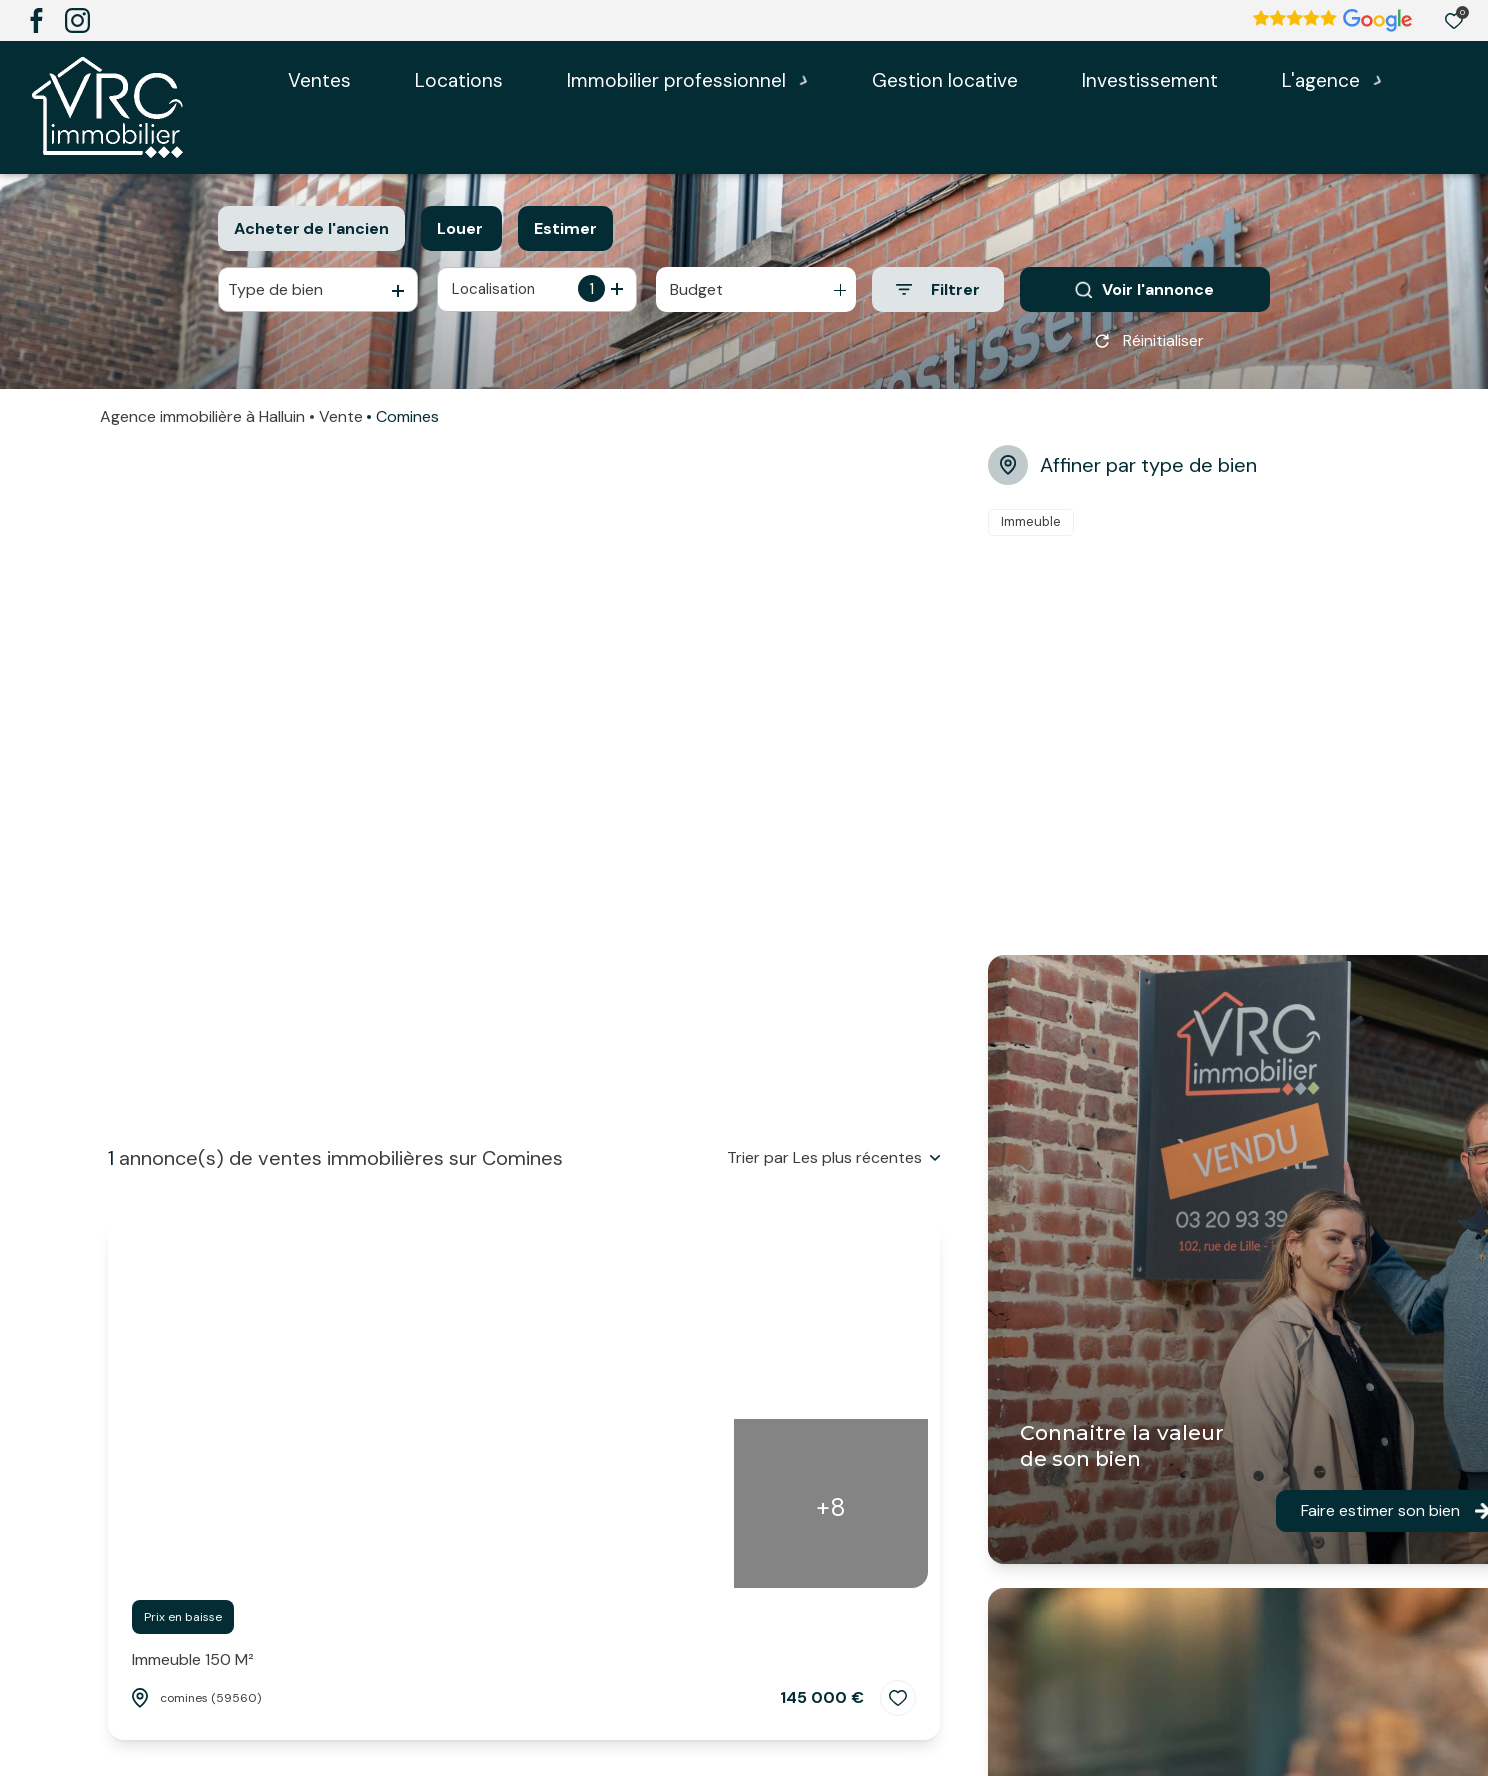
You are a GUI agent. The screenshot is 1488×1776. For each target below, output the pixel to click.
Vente (341, 423)
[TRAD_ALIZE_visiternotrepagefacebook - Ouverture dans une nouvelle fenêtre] (36, 20)
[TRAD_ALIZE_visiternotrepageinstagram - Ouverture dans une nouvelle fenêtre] (77, 20)
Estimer (565, 228)
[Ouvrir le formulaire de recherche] (938, 289)
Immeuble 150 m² (193, 1659)
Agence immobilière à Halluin (202, 423)
